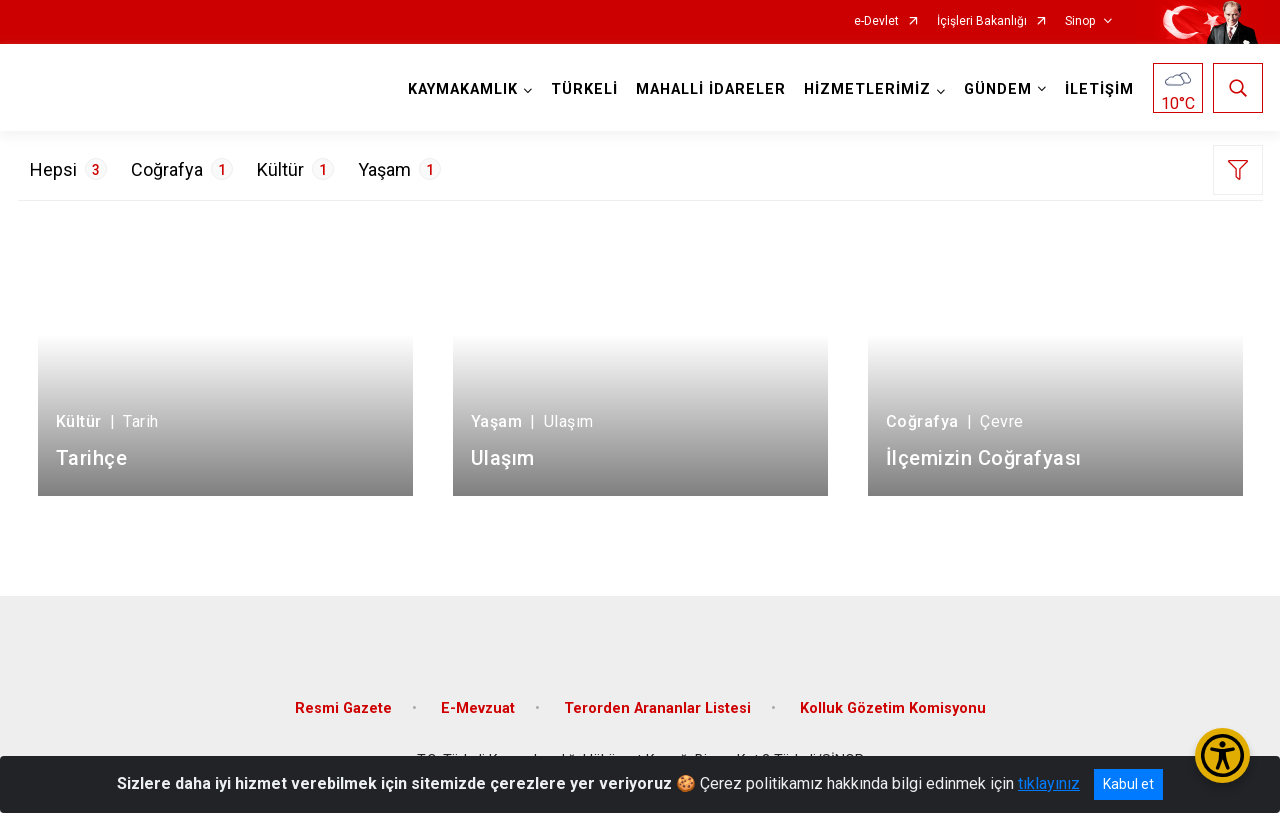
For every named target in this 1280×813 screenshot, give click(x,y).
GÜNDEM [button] (998, 89)
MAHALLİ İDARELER (711, 89)
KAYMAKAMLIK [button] (463, 89)
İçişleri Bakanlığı (982, 21)
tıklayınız (1049, 783)
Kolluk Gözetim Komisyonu (893, 708)
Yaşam (399, 169)
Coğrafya (182, 169)
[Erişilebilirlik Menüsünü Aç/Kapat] (1222, 755)
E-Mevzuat (478, 708)
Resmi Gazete (343, 708)
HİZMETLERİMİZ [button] (867, 89)
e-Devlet (876, 21)
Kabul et (1128, 784)
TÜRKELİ (584, 89)
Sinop (1080, 21)
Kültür (295, 169)
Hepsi (68, 169)
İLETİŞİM (1099, 89)
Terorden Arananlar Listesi (657, 708)
